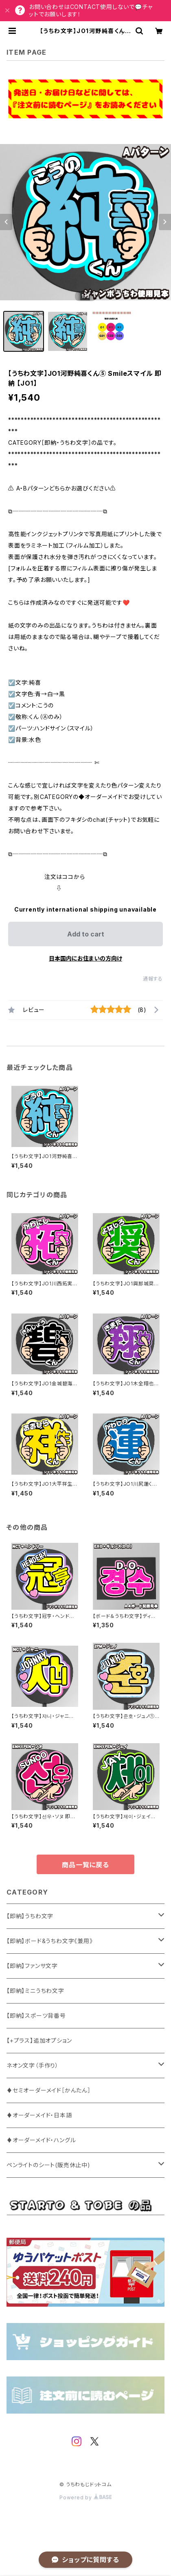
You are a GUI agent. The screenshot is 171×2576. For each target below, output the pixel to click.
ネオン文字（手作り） (33, 2065)
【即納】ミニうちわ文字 (35, 1990)
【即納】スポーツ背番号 (36, 2015)
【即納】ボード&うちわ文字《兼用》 (50, 1940)
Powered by (85, 2497)
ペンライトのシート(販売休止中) (48, 2164)
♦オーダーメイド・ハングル (41, 2140)
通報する (153, 979)
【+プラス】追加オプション (39, 2040)
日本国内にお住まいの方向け (85, 958)
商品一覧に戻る (85, 1865)
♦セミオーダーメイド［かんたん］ (49, 2090)
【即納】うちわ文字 (30, 1916)
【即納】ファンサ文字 (32, 1965)
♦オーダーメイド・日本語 (39, 2115)
